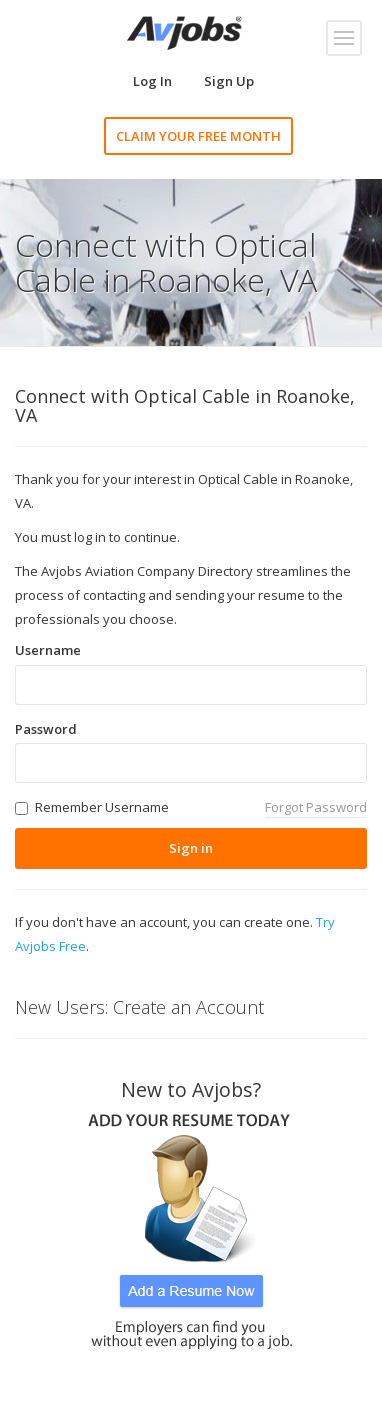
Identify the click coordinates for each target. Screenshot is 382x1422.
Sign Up (229, 81)
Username (48, 650)
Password (46, 729)
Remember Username (102, 807)
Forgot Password (316, 807)
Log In (152, 81)
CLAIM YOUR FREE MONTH (198, 136)
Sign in (191, 848)
